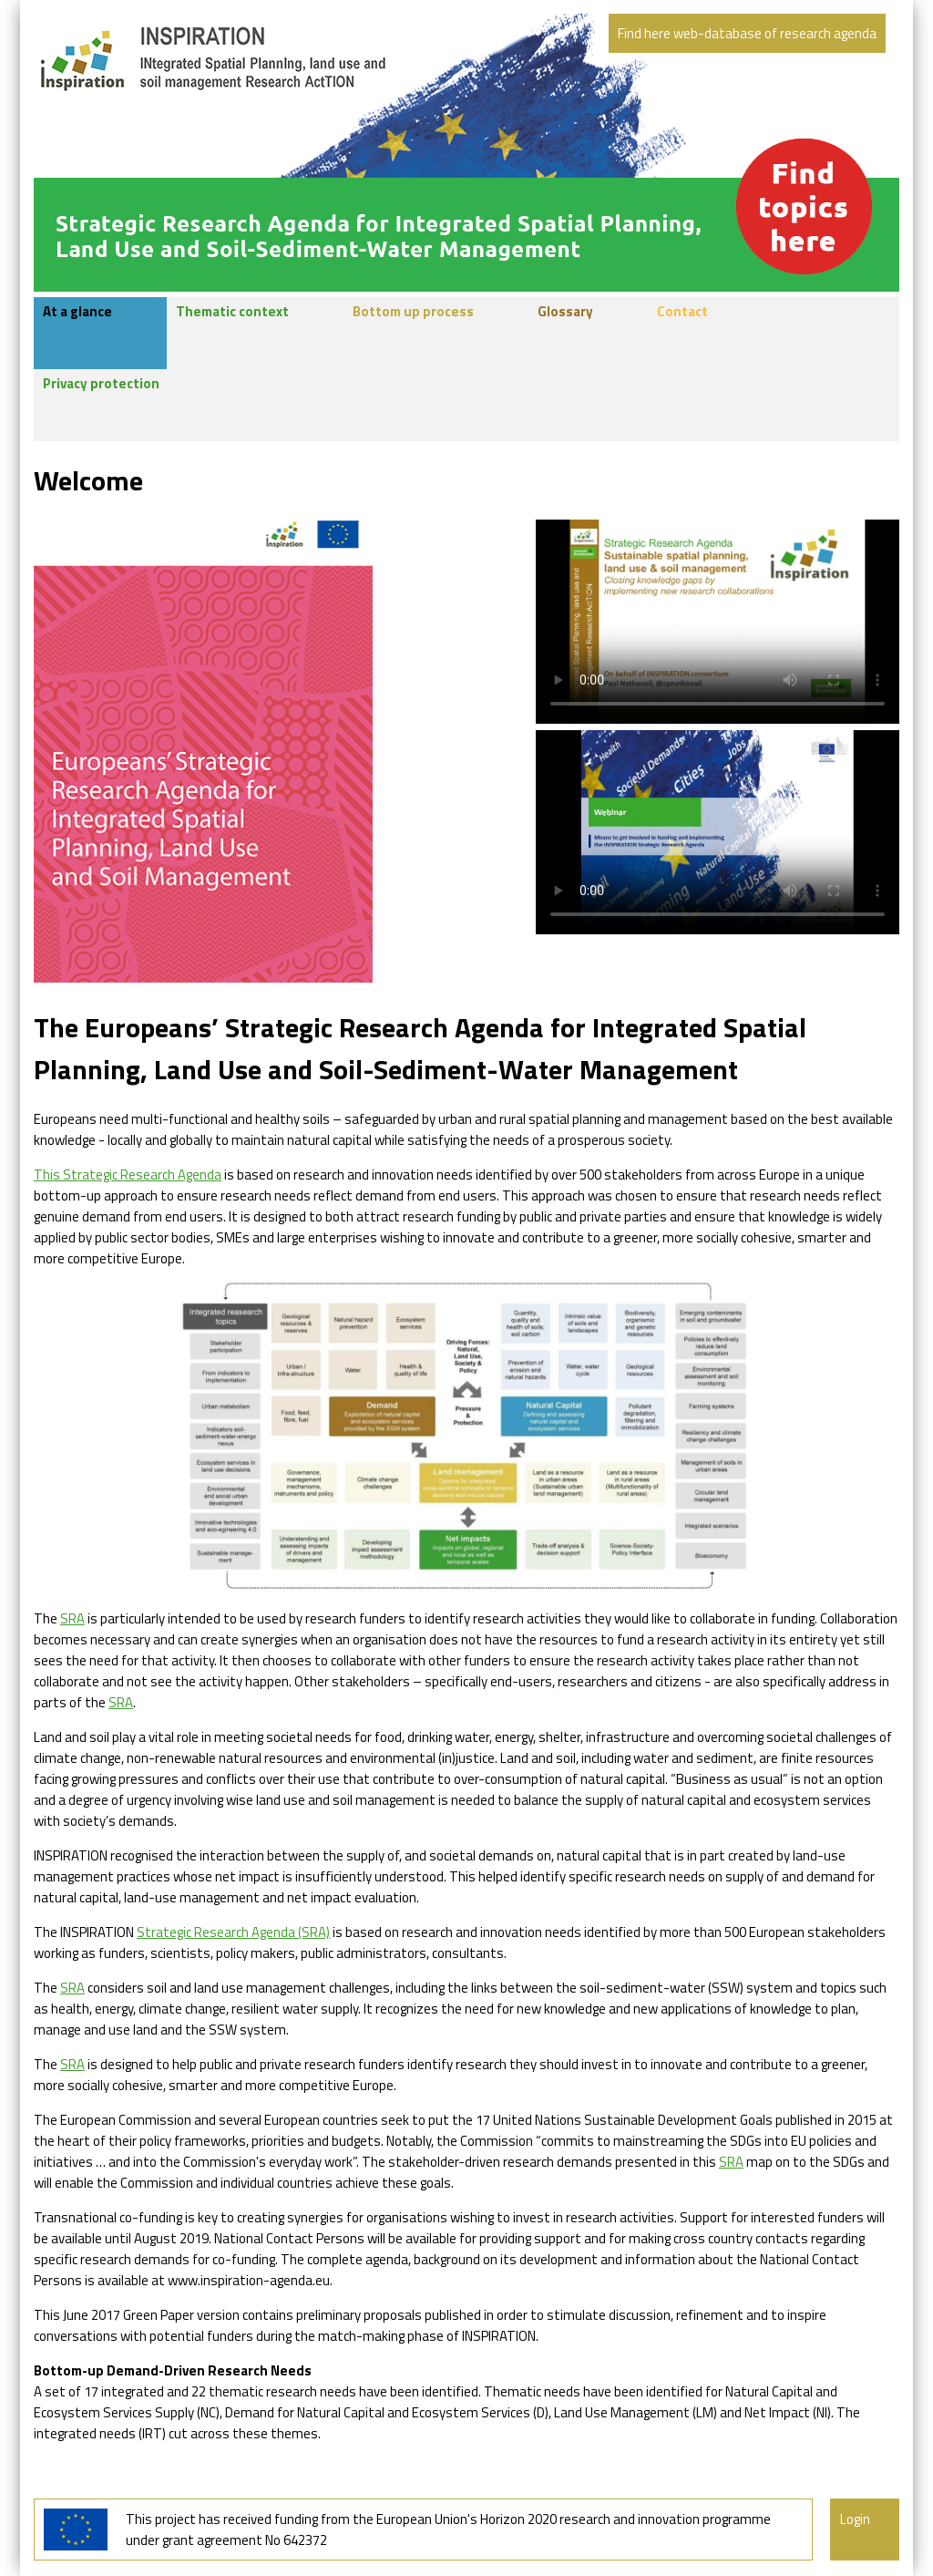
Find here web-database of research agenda (747, 33)
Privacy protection (101, 384)
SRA (72, 1618)
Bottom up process (413, 312)
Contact (682, 312)
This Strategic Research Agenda (127, 1174)
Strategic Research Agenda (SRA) (233, 1932)
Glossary (565, 312)
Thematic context (232, 312)
